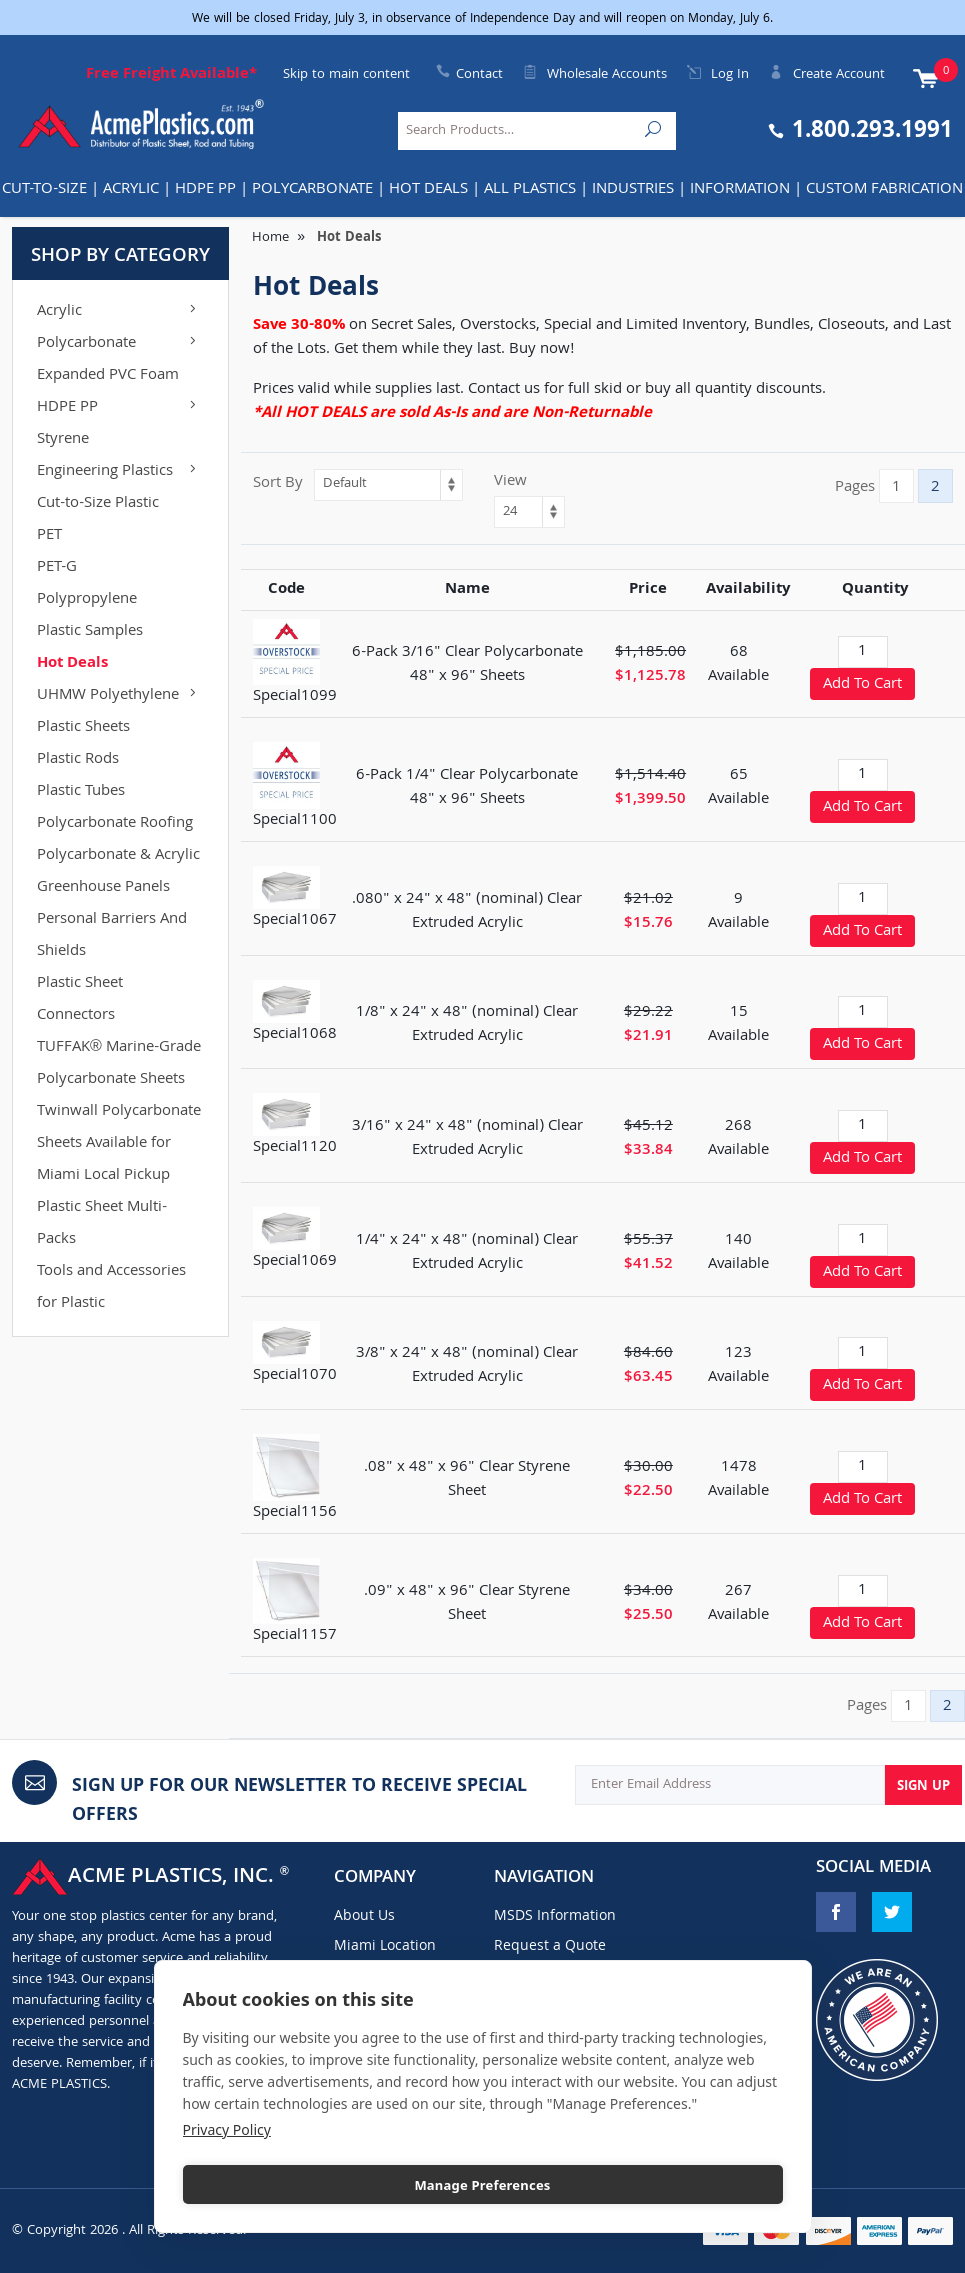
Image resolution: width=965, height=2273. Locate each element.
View (510, 482)
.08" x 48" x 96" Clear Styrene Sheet (467, 1480)
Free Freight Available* (171, 75)
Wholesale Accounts (595, 75)
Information (740, 190)
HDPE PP (205, 190)
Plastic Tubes (81, 792)
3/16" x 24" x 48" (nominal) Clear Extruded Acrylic (467, 1139)
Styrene (63, 440)
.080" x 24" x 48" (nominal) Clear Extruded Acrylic (467, 912)
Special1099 (295, 697)
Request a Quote (550, 1947)
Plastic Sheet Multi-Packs (102, 1224)
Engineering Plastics (118, 472)
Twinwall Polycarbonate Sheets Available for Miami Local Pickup (119, 1144)
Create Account (827, 75)
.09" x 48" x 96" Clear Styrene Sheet (467, 1604)
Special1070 (295, 1376)
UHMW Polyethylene (118, 696)
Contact (479, 75)
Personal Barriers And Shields (112, 936)
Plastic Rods (78, 760)
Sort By (278, 484)
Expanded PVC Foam (108, 376)
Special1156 (295, 1513)
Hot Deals (428, 190)
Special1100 (295, 821)
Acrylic (131, 190)
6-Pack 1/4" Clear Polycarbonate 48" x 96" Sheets (467, 788)
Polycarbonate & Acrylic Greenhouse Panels (118, 872)
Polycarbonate (312, 190)
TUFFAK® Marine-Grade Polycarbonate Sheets (119, 1064)
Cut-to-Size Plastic (98, 504)
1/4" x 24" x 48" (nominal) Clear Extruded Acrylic (467, 1253)
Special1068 (295, 1035)
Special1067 (295, 921)
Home (270, 238)
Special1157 (295, 1636)
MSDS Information (555, 1917)
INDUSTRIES (633, 190)
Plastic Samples (90, 632)
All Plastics (530, 190)
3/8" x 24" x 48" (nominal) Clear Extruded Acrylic (467, 1366)
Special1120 (295, 1148)
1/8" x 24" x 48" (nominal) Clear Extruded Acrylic (467, 1025)
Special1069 (295, 1262)
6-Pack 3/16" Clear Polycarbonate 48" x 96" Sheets (467, 665)
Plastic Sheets (83, 728)
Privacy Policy (227, 2129)
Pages (855, 488)
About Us (364, 1917)
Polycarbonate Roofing (115, 824)
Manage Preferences (482, 2185)
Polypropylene (87, 600)
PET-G (57, 568)
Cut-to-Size (44, 190)
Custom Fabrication (884, 190)
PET (49, 536)
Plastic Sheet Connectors (80, 1000)
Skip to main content (346, 75)
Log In (718, 75)
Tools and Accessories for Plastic (111, 1288)
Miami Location (385, 1947)
